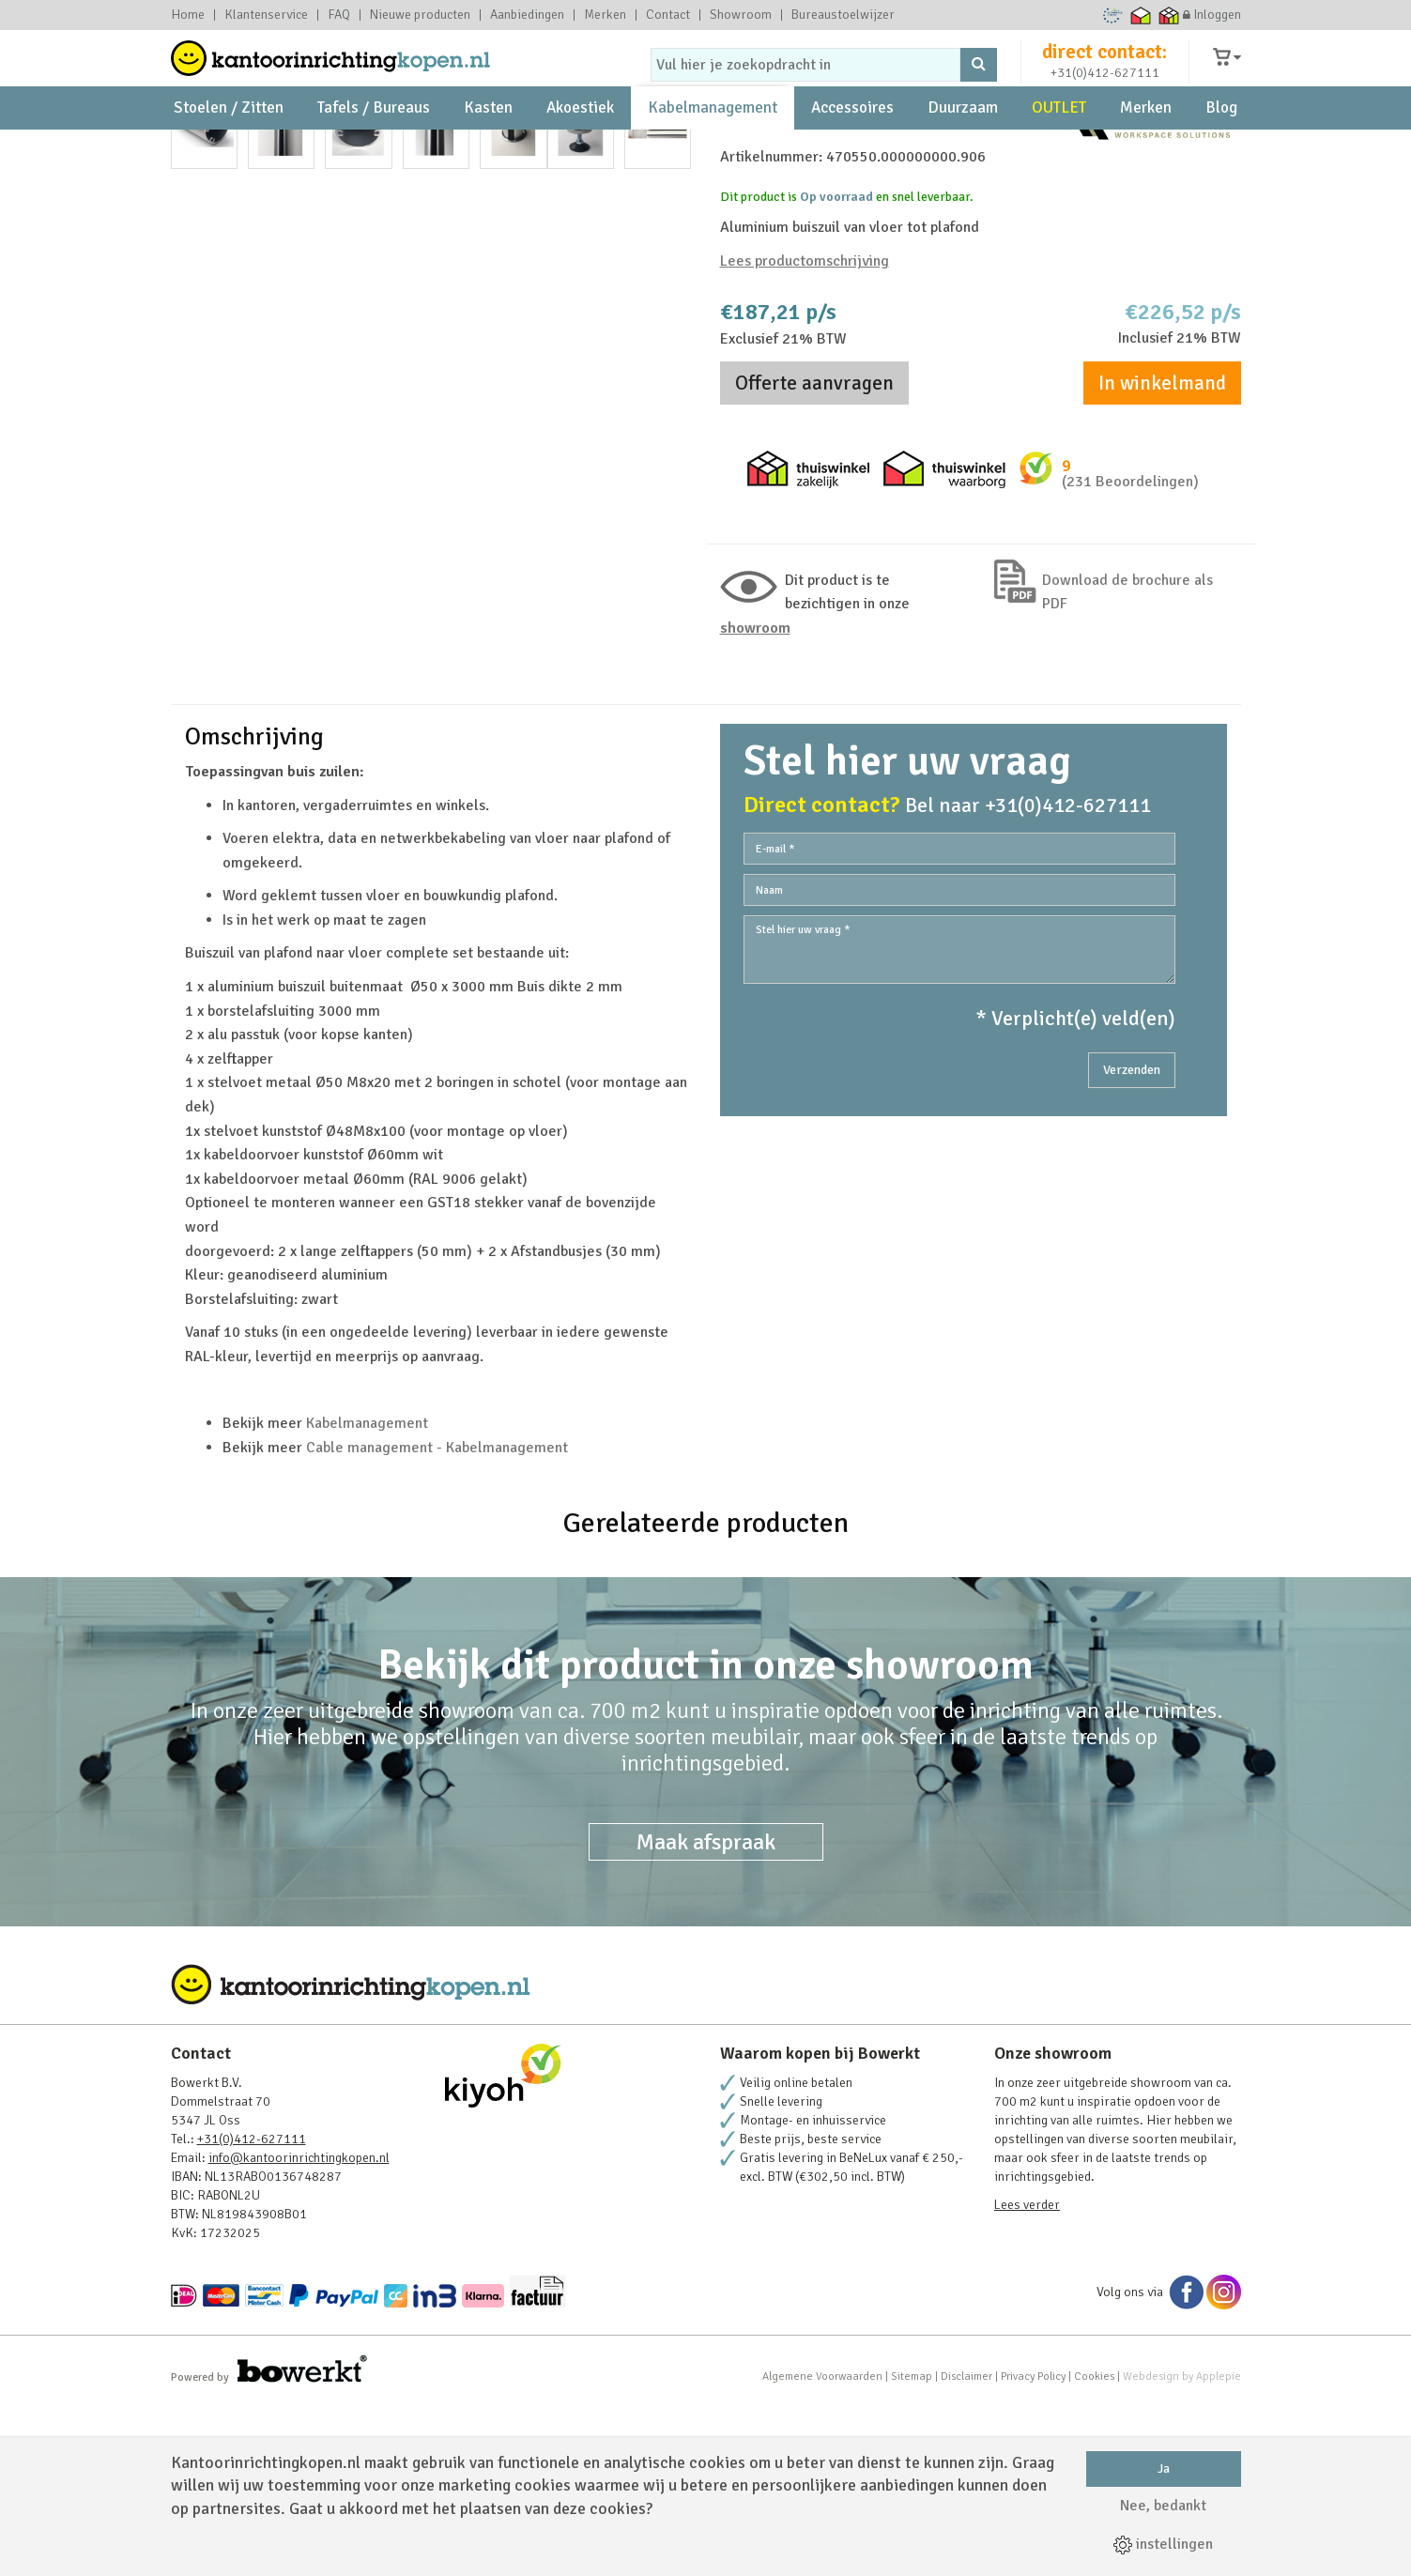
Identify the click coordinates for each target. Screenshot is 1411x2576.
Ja (1164, 2468)
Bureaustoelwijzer (843, 15)
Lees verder (1027, 2374)
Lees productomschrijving (804, 422)
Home (188, 15)
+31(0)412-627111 (1105, 91)
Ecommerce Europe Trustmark (1112, 15)
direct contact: (1104, 69)
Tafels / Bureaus (373, 151)
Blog (1221, 151)
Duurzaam (963, 151)
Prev (195, 491)
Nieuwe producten (420, 15)
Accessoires (852, 151)
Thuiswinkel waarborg (1140, 15)
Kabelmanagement (712, 151)
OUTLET (1059, 151)
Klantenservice (266, 15)
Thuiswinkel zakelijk (1168, 15)
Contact (668, 15)
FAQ (339, 15)
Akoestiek (580, 151)
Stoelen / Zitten (229, 151)
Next (667, 491)
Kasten (488, 151)
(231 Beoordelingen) (1130, 643)
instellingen (1163, 2544)
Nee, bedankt (1163, 2505)
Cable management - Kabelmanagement (437, 1616)
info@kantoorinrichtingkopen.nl (299, 2327)
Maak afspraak (705, 2011)
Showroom (741, 15)
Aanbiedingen (527, 15)
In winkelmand (1162, 544)
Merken (605, 15)
